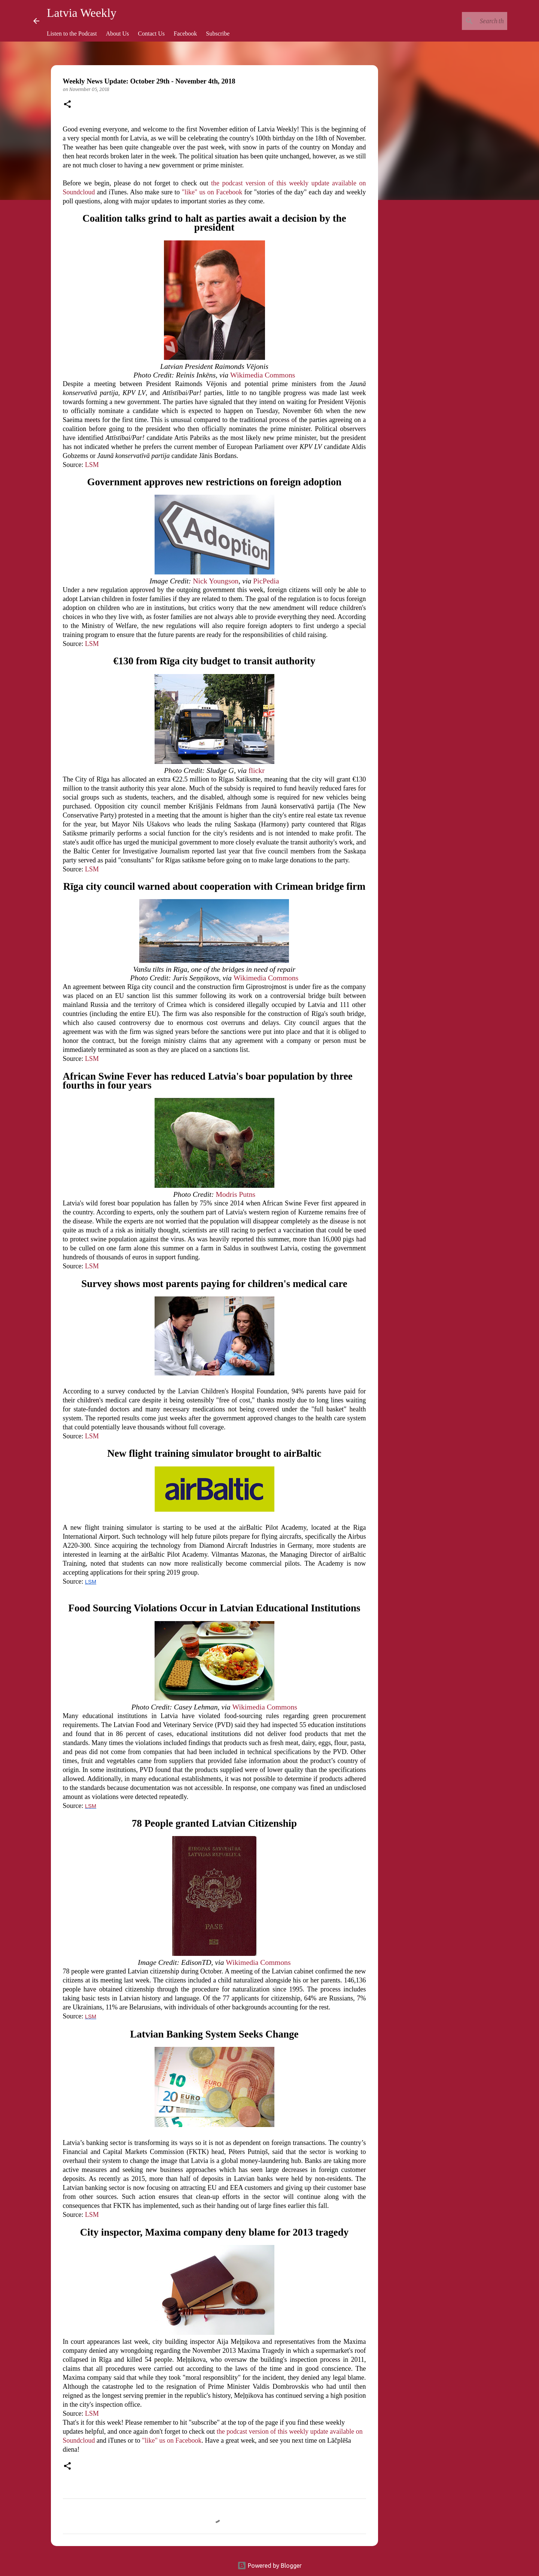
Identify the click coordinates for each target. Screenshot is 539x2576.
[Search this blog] (468, 21)
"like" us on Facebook (212, 192)
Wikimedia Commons (262, 375)
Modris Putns (235, 1194)
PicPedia (266, 581)
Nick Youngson (215, 581)
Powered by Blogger (269, 2565)
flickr (257, 770)
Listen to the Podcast (72, 33)
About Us (117, 33)
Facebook (185, 33)
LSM (92, 464)
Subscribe (217, 33)
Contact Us (151, 33)
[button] (67, 105)
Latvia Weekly (81, 12)
